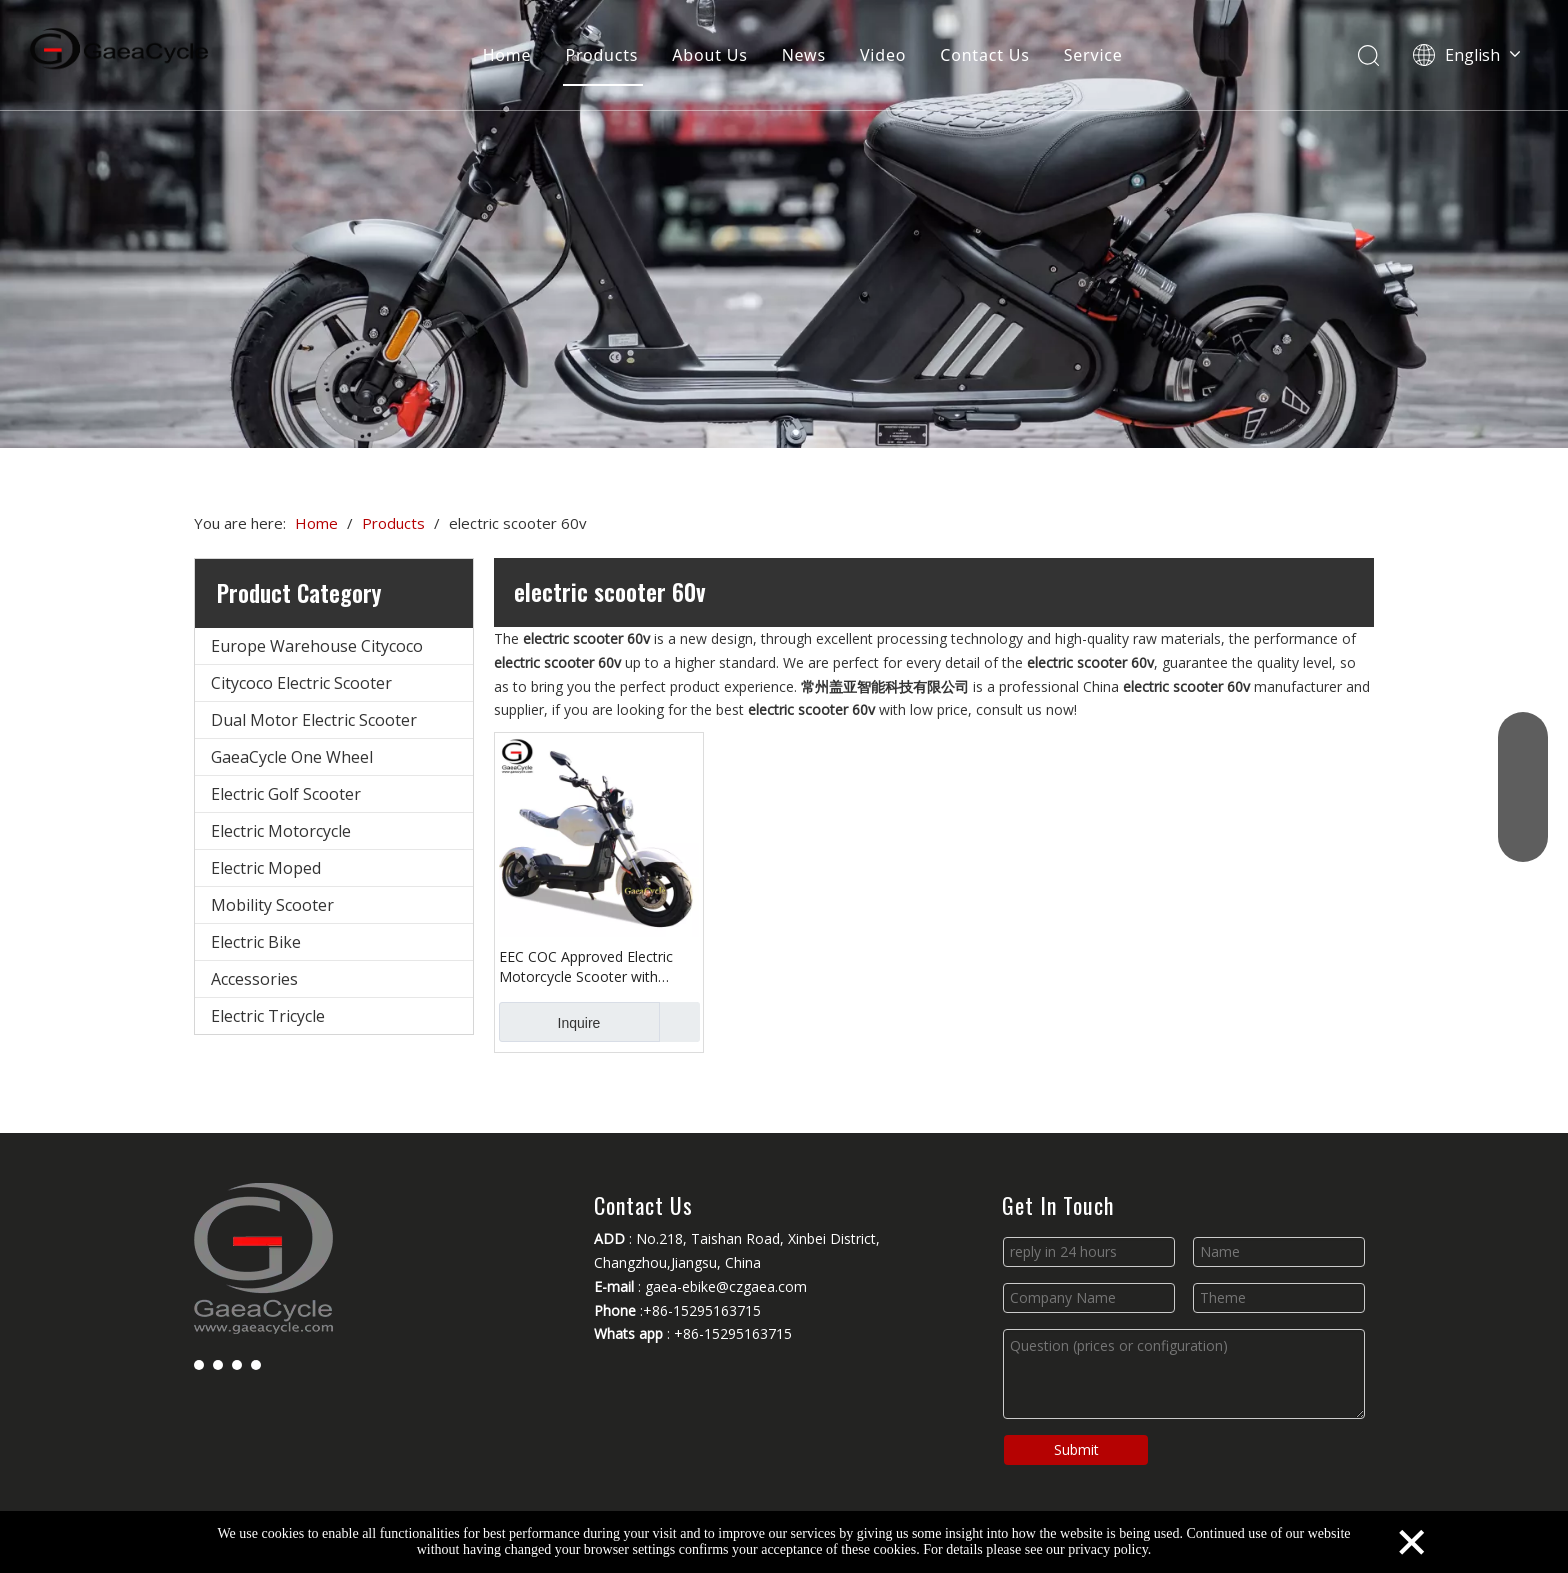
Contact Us (984, 55)
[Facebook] (199, 1364)
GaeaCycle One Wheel (292, 757)
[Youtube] (237, 1364)
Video (883, 55)
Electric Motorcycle (281, 831)
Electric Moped (266, 868)
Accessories (254, 979)
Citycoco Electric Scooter (301, 683)
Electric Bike (256, 942)
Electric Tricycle (268, 1016)
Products (601, 55)
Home (507, 55)
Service (1093, 55)
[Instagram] (256, 1364)
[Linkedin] (218, 1364)
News (804, 55)
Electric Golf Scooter (286, 794)
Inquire (549, 1022)
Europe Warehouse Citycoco (317, 646)
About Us (709, 55)
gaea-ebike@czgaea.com (726, 1286)
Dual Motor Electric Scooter (314, 720)
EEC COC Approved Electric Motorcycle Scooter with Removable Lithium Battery (587, 967)
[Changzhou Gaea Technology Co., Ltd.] (784, 224)
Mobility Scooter (272, 905)
